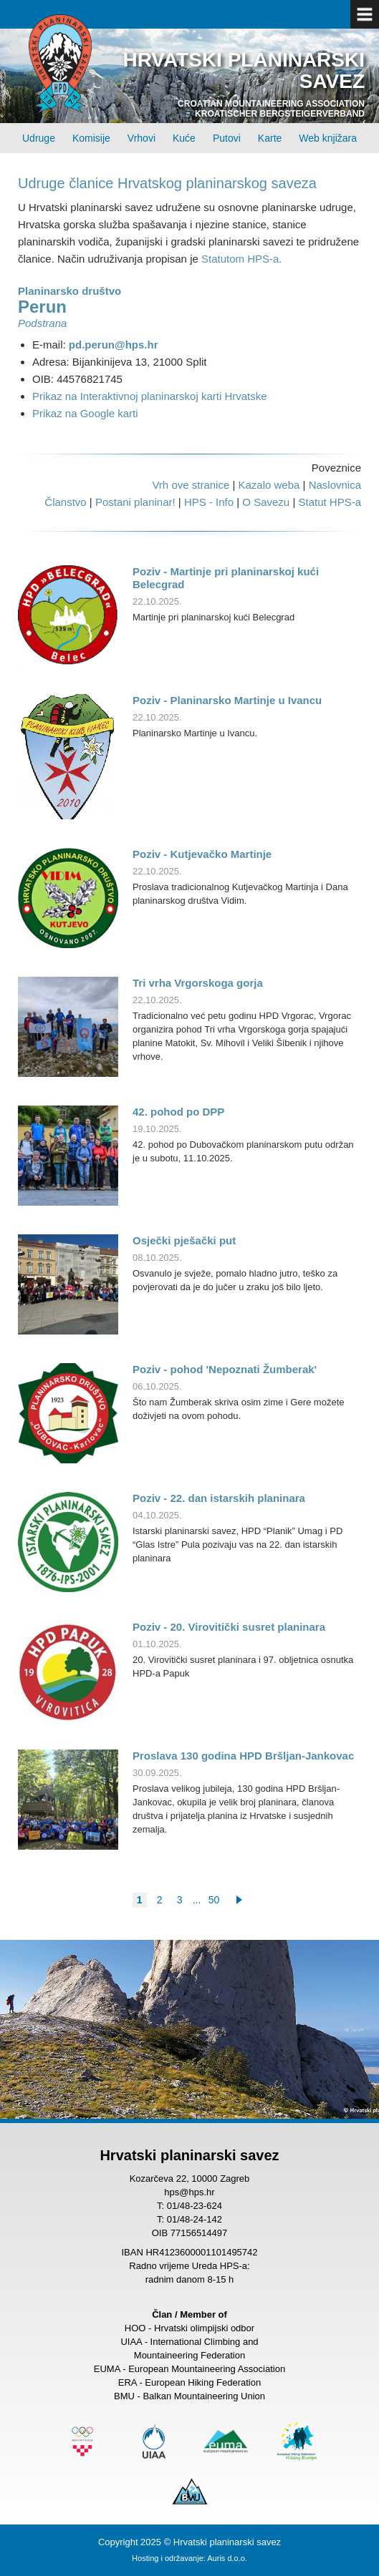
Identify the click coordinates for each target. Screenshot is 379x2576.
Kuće (184, 138)
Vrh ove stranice (190, 485)
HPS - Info (209, 502)
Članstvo (65, 502)
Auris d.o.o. (227, 2558)
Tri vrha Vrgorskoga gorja (198, 983)
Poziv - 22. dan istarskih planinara (219, 1498)
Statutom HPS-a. (241, 259)
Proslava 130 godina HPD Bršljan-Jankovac (243, 1756)
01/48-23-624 (194, 2205)
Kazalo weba (268, 485)
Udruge (38, 138)
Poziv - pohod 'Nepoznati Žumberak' (225, 1369)
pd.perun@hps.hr (113, 344)
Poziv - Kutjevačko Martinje (202, 854)
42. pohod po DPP (178, 1112)
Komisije (91, 138)
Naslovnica (335, 485)
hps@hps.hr (189, 2192)
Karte (270, 138)
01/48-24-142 (194, 2219)
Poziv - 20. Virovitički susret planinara (229, 1627)
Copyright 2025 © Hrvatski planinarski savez (189, 2542)
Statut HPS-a (329, 502)
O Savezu (265, 502)
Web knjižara (328, 138)
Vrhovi (141, 138)
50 (214, 1900)
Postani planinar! (135, 502)
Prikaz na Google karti (85, 413)
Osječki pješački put (184, 1240)
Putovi (227, 138)
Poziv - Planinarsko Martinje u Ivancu (227, 700)
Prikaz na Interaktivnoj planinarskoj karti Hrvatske (149, 396)
